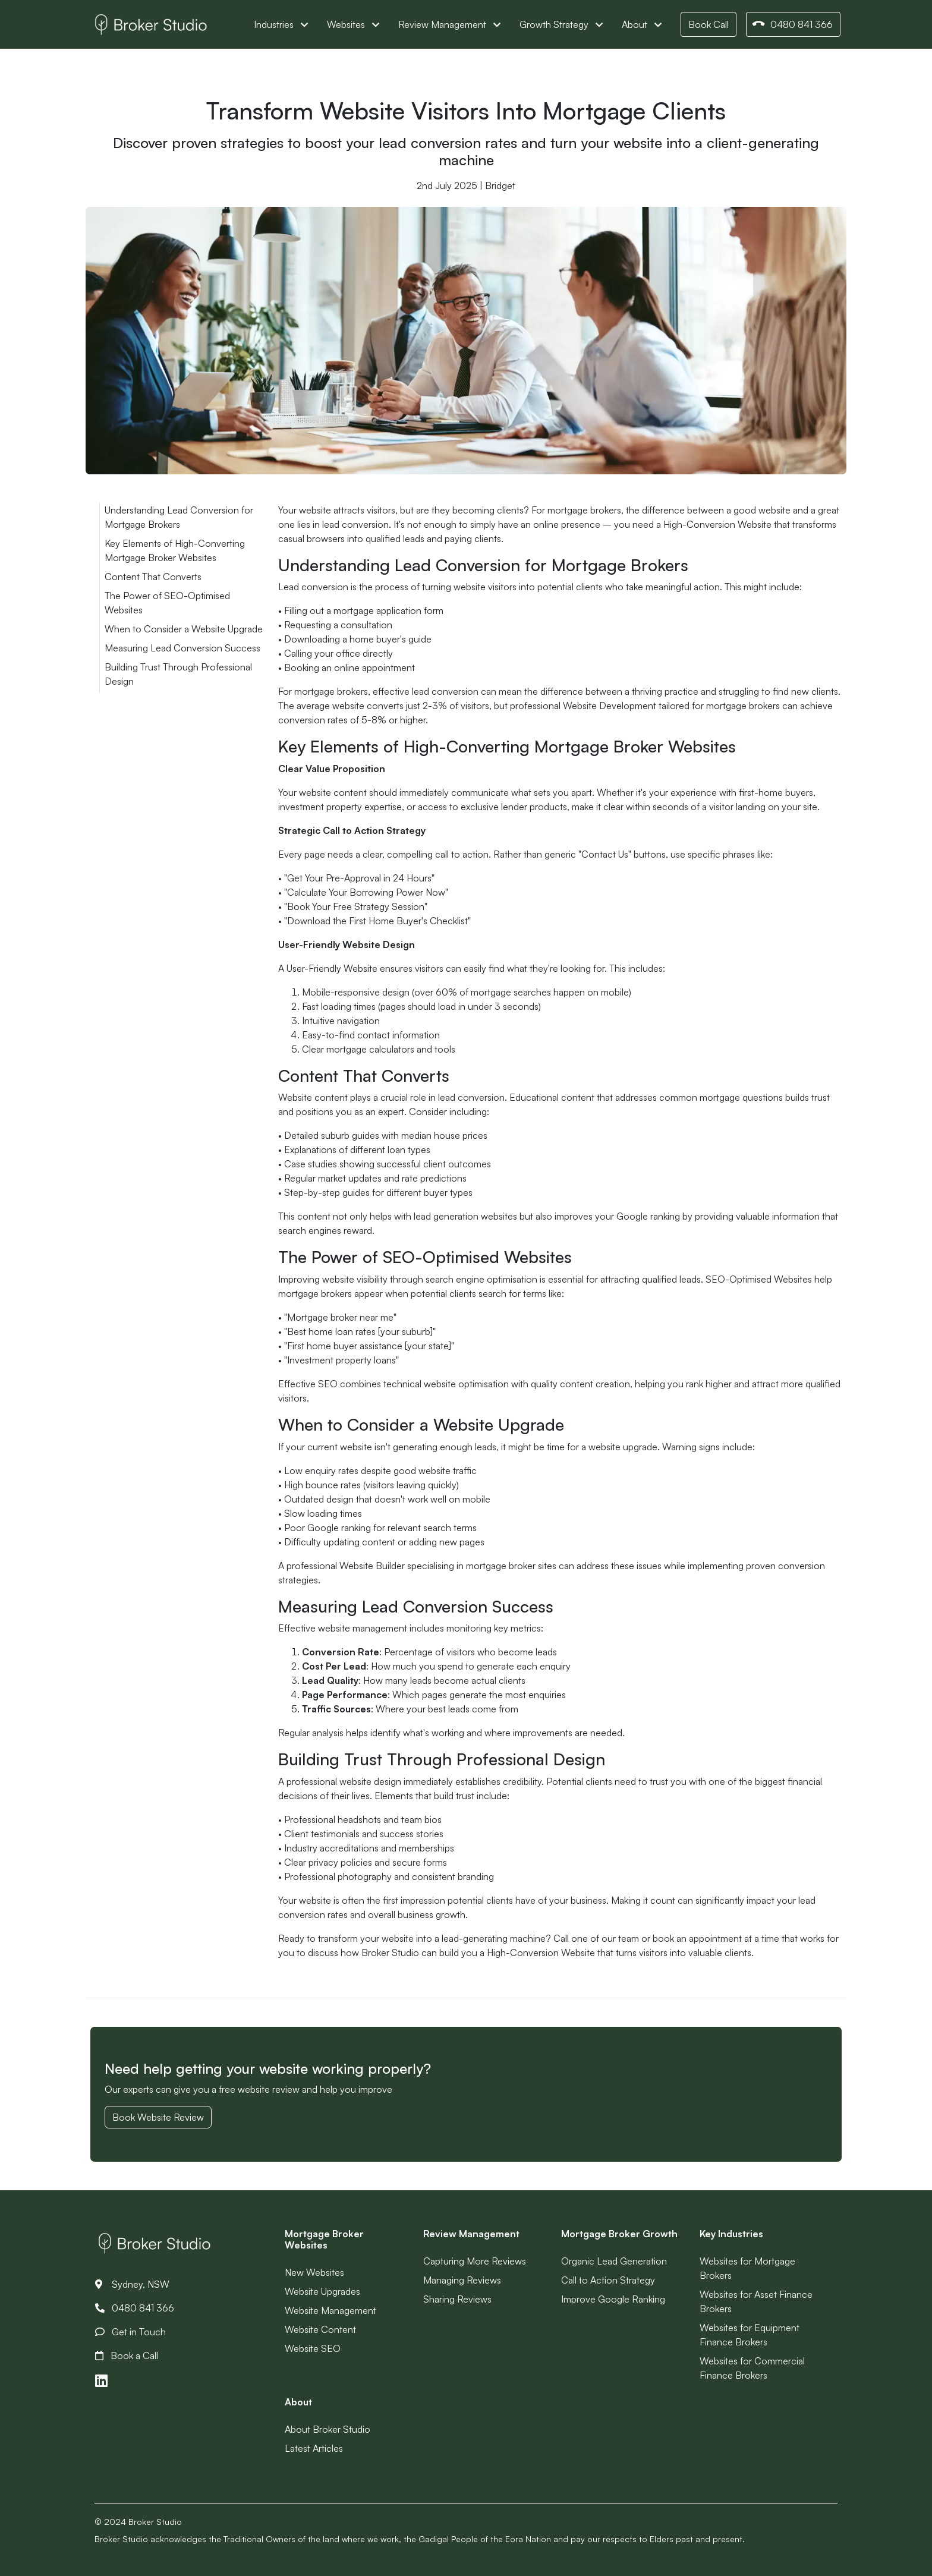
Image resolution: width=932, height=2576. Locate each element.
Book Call (708, 24)
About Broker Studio (327, 2429)
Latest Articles (314, 2448)
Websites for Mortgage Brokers (747, 2268)
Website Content (320, 2329)
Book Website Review (158, 2117)
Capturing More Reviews (474, 2261)
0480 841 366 (792, 25)
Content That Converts (153, 576)
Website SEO (313, 2348)
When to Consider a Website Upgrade (184, 629)
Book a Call (126, 2355)
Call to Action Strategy (608, 2280)
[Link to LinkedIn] (101, 2380)
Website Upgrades (322, 2291)
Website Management (330, 2310)
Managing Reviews (462, 2280)
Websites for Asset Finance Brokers (756, 2301)
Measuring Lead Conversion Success (182, 648)
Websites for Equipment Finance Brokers (749, 2335)
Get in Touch (130, 2332)
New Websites (314, 2272)
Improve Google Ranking (613, 2299)
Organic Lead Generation (614, 2261)
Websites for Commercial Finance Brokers (752, 2368)
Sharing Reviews (457, 2299)
